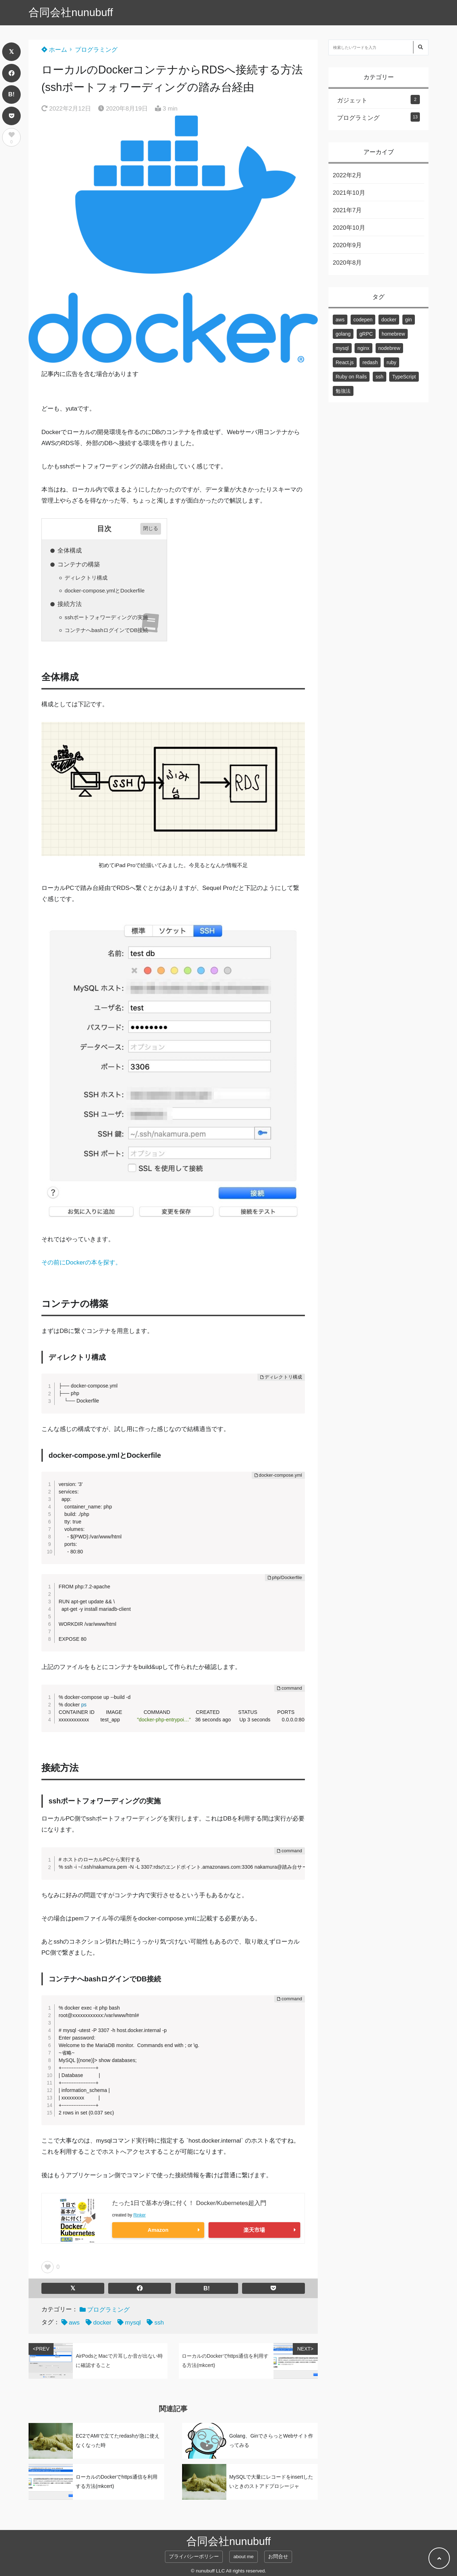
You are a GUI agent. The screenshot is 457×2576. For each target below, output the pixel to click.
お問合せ (278, 2556)
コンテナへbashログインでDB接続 (106, 630)
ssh (159, 2322)
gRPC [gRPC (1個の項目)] (366, 334)
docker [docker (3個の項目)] (388, 319)
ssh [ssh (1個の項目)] (379, 377)
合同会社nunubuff (71, 12)
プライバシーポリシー (194, 2556)
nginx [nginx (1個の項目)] (363, 348)
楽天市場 (254, 2230)
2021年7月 (347, 210)
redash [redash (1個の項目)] (370, 362)
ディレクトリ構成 (86, 578)
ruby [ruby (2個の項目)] (391, 362)
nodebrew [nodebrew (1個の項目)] (389, 348)
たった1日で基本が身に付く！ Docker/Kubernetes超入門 (189, 2203)
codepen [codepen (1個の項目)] (363, 319)
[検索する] (420, 47)
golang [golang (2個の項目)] (343, 334)
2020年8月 (347, 262)
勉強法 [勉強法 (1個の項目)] (343, 391)
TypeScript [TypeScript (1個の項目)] (404, 377)
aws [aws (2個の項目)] (340, 319)
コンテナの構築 (78, 564)
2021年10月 (349, 192)
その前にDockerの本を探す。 (81, 1262)
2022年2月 (347, 175)
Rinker (139, 2215)
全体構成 (69, 550)
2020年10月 (349, 227)
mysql (133, 2322)
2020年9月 (347, 245)
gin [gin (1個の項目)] (408, 319)
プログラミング (96, 49)
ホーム (54, 49)
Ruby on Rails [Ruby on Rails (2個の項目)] (351, 377)
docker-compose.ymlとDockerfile (105, 590)
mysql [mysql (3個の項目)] (342, 348)
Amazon (158, 2230)
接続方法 (69, 604)
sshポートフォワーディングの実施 (106, 617)
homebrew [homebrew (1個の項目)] (393, 334)
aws (74, 2322)
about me (243, 2556)
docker (102, 2322)
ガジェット (352, 100)
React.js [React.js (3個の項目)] (345, 362)
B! (11, 94)
